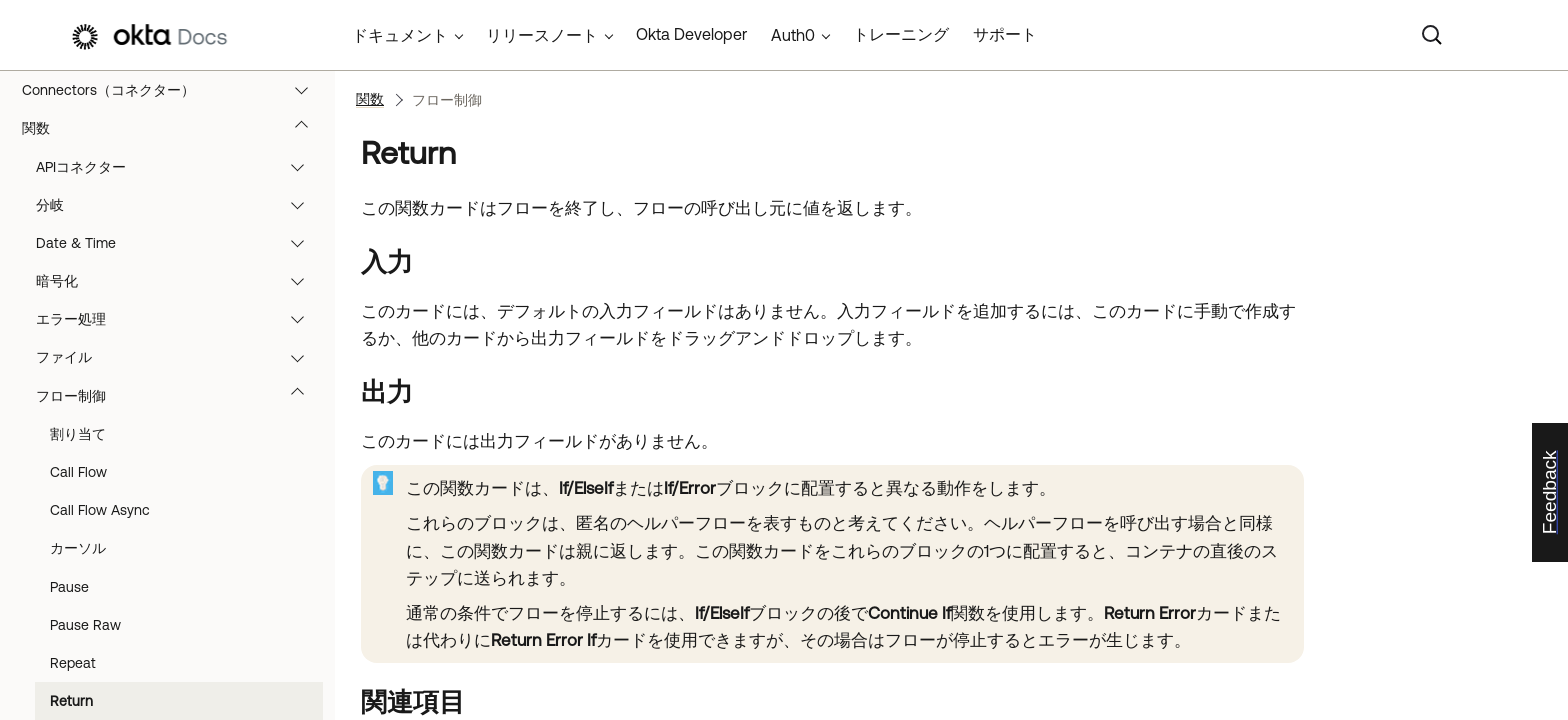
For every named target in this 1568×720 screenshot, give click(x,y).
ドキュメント (400, 35)
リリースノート (542, 35)
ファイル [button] (179, 357)
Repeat (73, 663)
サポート (1005, 34)
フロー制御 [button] (179, 396)
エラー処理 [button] (179, 319)
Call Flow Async (100, 510)
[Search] (1432, 35)
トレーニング (901, 34)
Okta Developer (691, 34)
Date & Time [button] (179, 243)
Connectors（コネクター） (174, 90)
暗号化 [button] (179, 281)
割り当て (78, 434)
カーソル (78, 548)
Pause (69, 587)
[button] (306, 90)
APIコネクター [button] (179, 167)
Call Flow (78, 472)
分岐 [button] (179, 205)
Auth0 (793, 35)
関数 (174, 128)
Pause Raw (85, 625)
